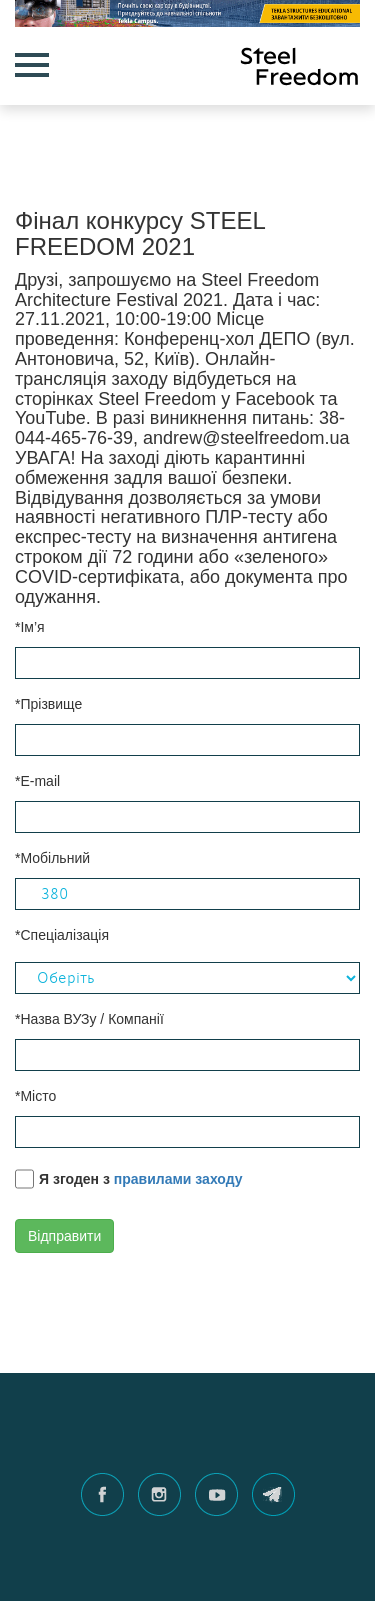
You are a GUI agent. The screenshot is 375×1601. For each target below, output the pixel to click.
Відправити (64, 1236)
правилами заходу (178, 1179)
